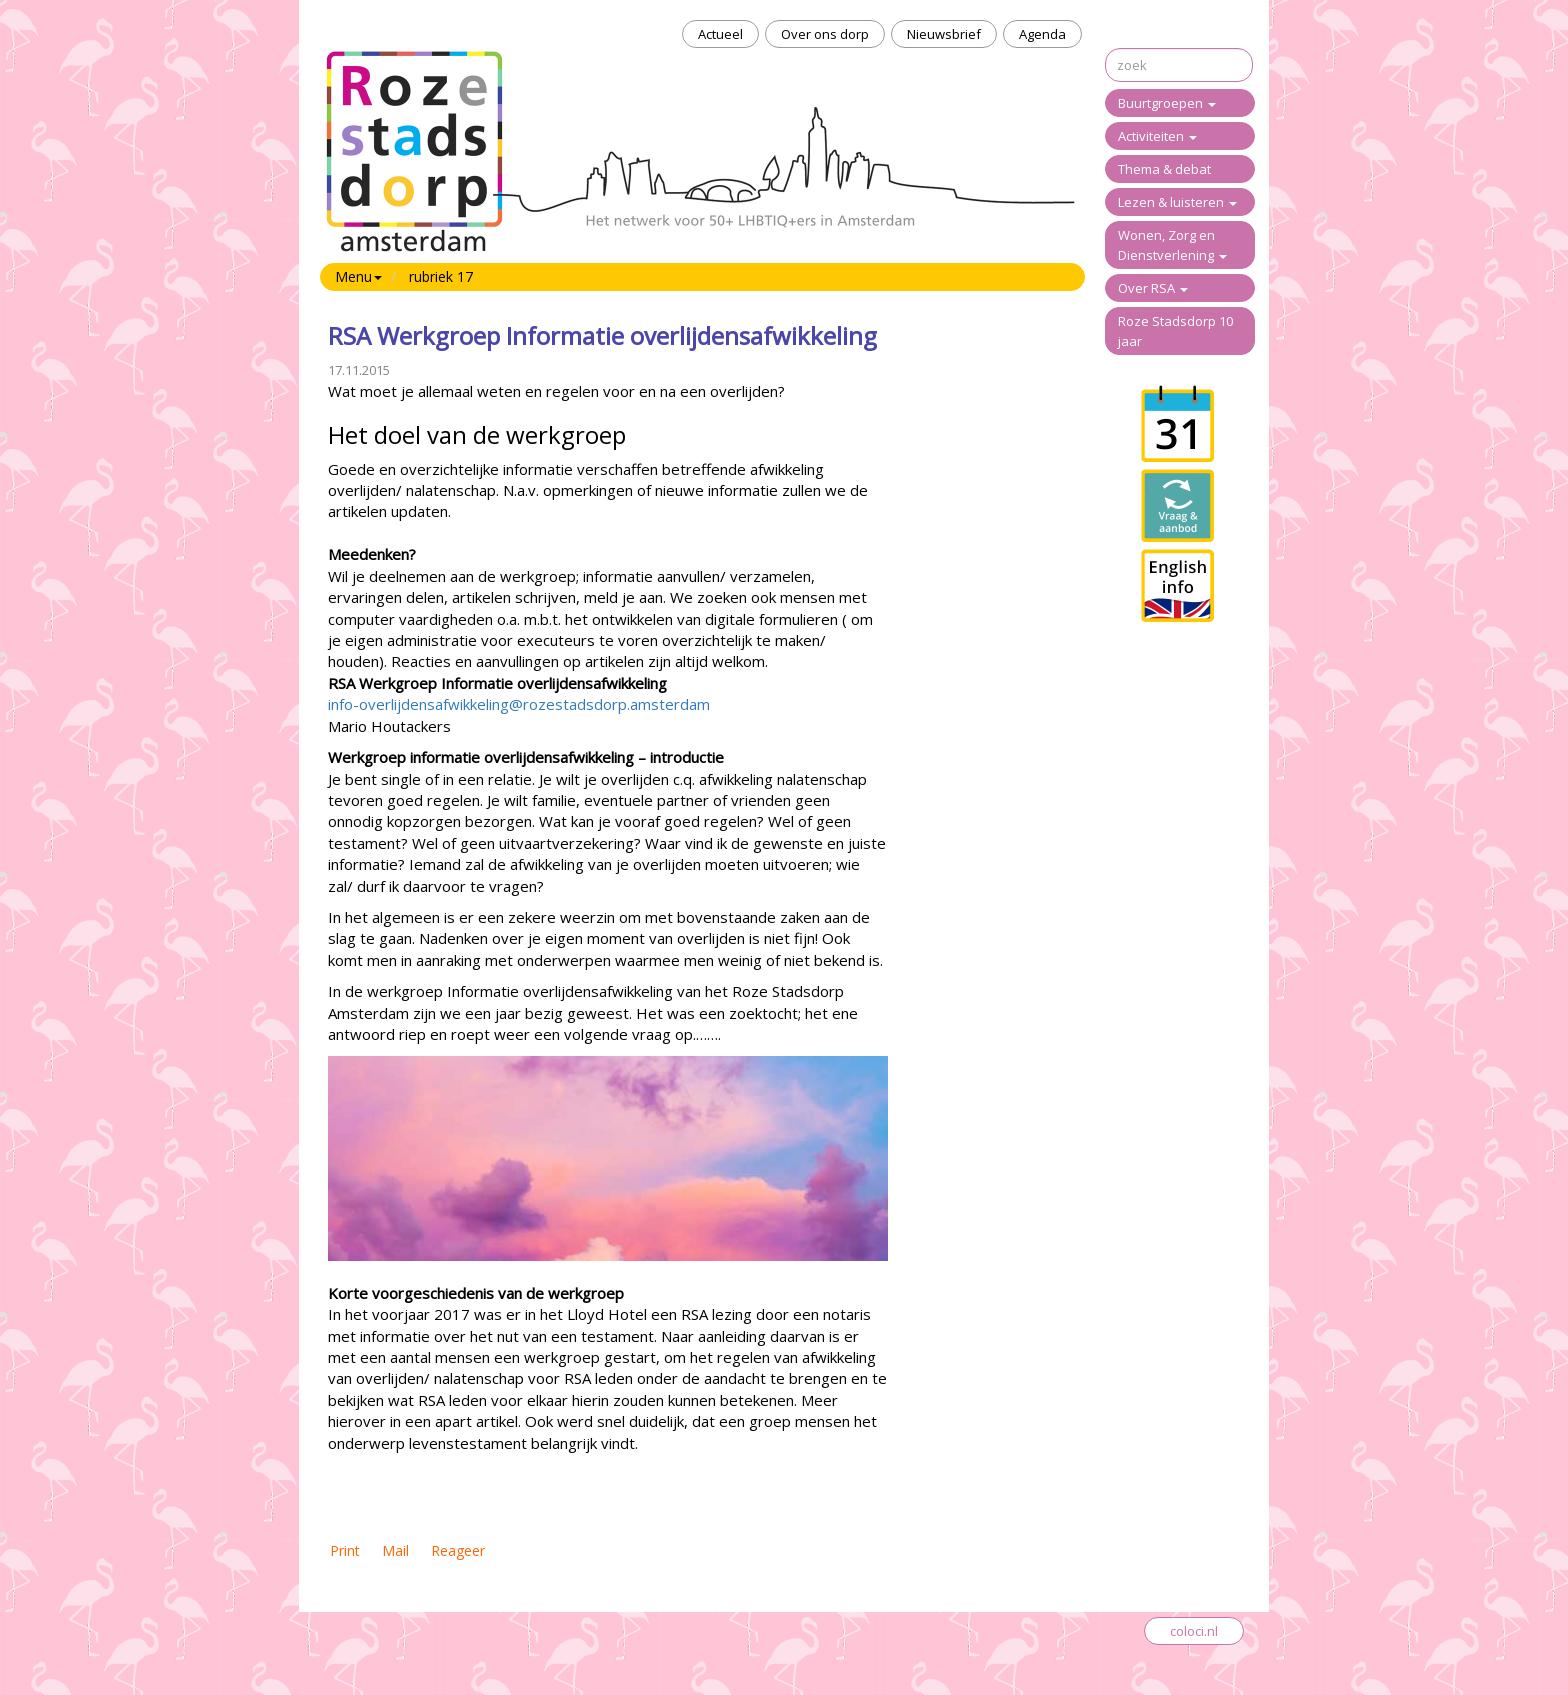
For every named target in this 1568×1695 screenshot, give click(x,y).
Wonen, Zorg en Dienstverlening (1172, 245)
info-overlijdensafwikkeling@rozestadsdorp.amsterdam (519, 704)
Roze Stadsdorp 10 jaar (1175, 331)
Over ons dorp (825, 34)
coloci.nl (1194, 1631)
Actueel (720, 34)
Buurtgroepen (1167, 103)
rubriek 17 (441, 276)
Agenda (1042, 34)
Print (345, 1550)
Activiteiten (1157, 136)
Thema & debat (1164, 169)
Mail (395, 1550)
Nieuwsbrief (944, 34)
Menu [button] (358, 276)
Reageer (458, 1550)
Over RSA (1153, 288)
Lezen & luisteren (1177, 202)
